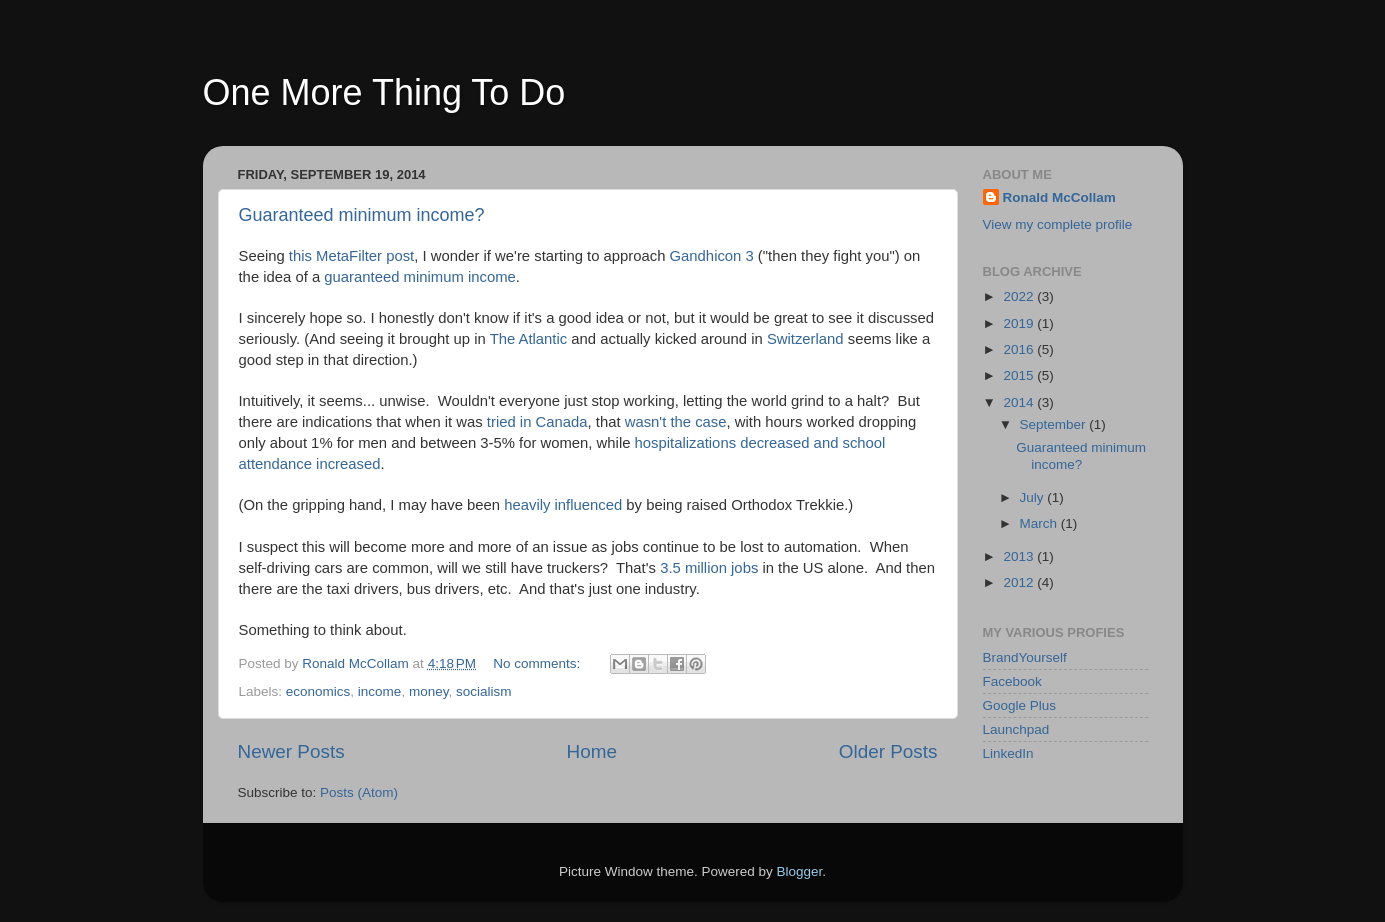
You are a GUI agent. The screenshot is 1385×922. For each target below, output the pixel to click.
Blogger (800, 871)
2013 (1020, 556)
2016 (1020, 349)
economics (318, 691)
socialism (484, 691)
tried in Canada (537, 422)
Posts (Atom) (359, 792)
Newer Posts (291, 751)
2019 (1020, 323)
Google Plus (1020, 705)
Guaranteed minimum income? (362, 215)
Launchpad (1016, 729)
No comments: (538, 663)
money (429, 691)
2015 (1020, 375)
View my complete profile (1058, 224)
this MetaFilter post (351, 256)
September (1055, 424)
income (380, 691)
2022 (1020, 296)
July (1034, 497)
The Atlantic (529, 339)
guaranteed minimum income (419, 277)
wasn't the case (676, 422)
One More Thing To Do (384, 92)
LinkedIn (1008, 753)
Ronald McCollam (1059, 197)
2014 (1020, 402)
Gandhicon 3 (712, 256)
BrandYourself (1025, 657)
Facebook (1012, 681)
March (1040, 523)
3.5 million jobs (709, 568)
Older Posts (888, 751)
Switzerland (805, 339)
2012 (1020, 582)
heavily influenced (563, 505)
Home (592, 751)
